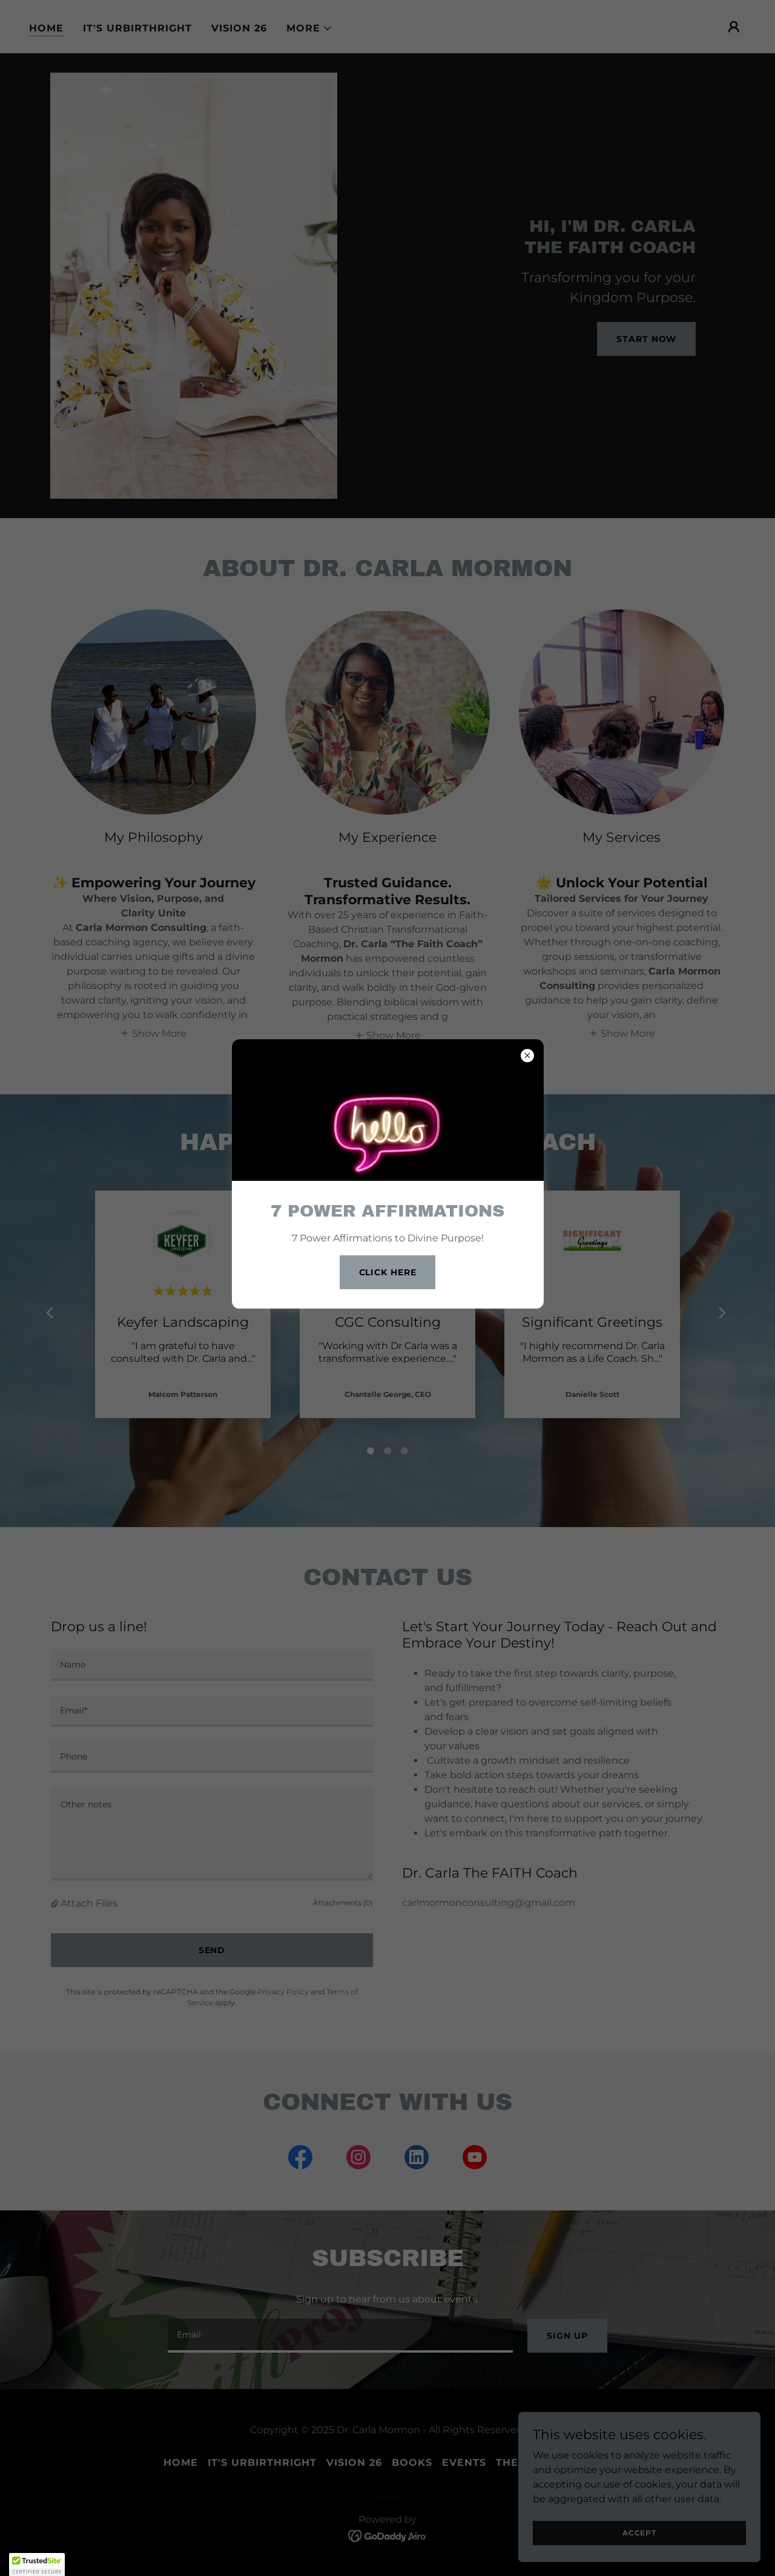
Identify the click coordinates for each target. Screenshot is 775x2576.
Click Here (388, 1272)
